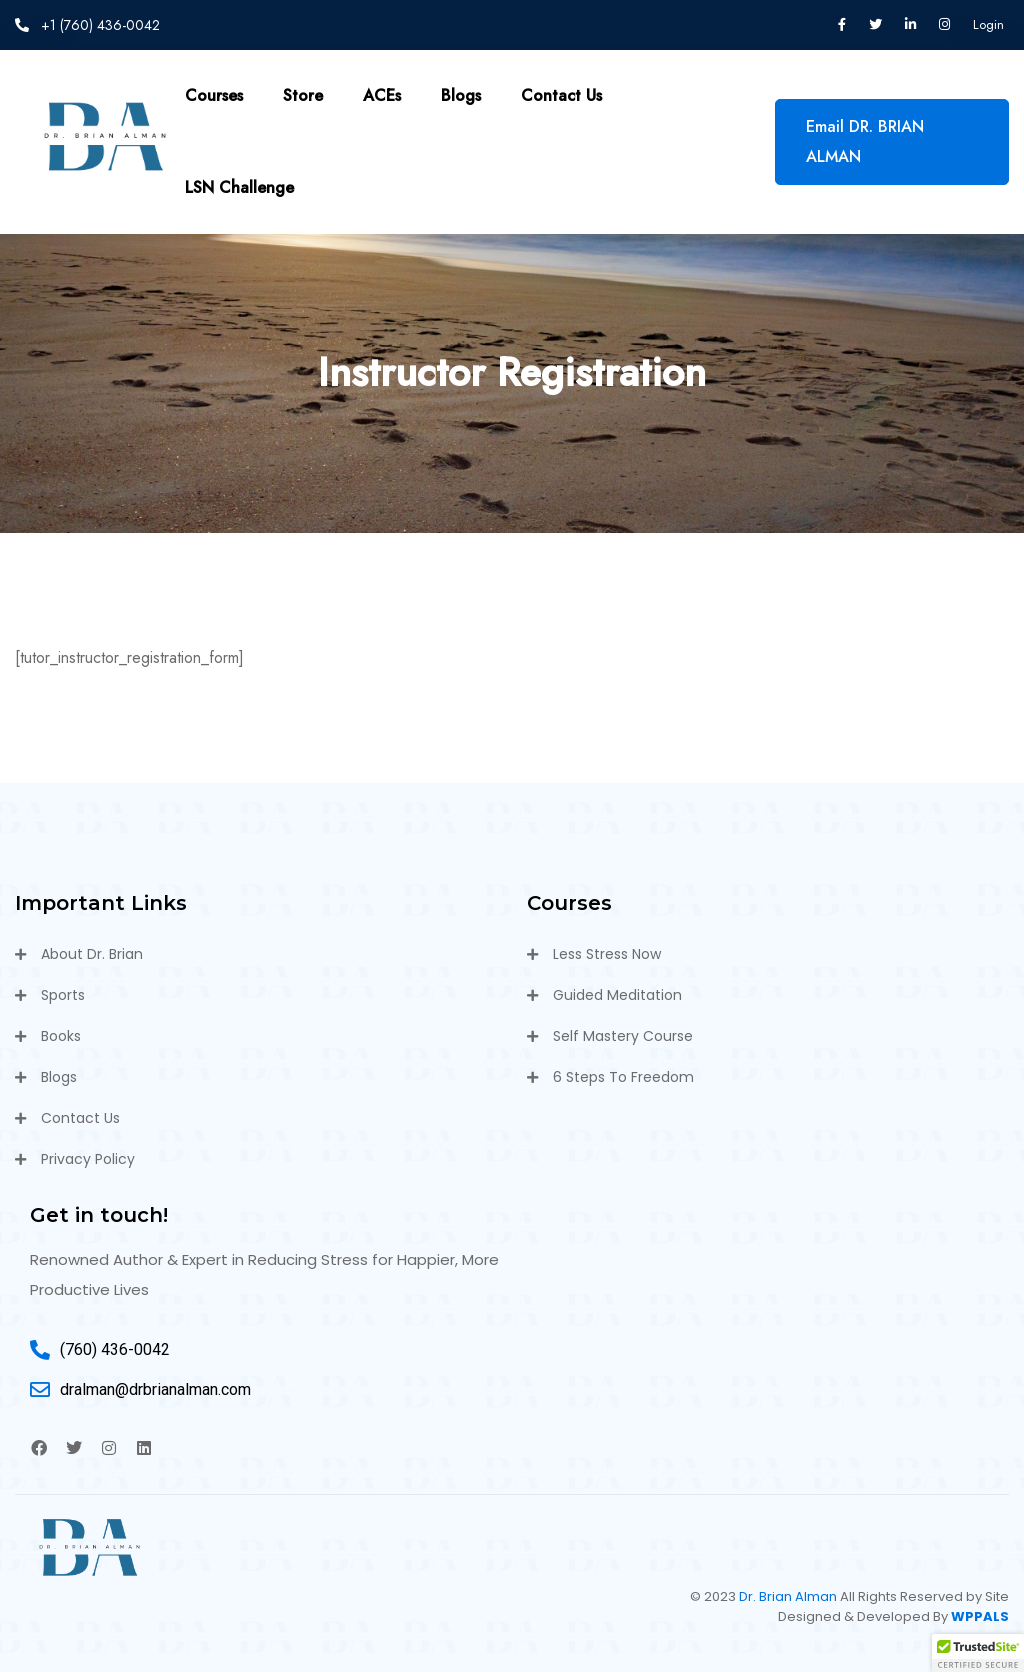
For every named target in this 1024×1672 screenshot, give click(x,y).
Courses (214, 95)
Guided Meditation (617, 995)
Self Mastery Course (623, 1036)
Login (988, 24)
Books (61, 1036)
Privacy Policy (88, 1159)
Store (303, 95)
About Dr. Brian (92, 954)
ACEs (382, 95)
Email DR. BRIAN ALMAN (865, 141)
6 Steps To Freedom (623, 1077)
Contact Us (561, 95)
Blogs (461, 95)
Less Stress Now (607, 954)
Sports (63, 995)
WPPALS (980, 1616)
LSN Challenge (239, 187)
